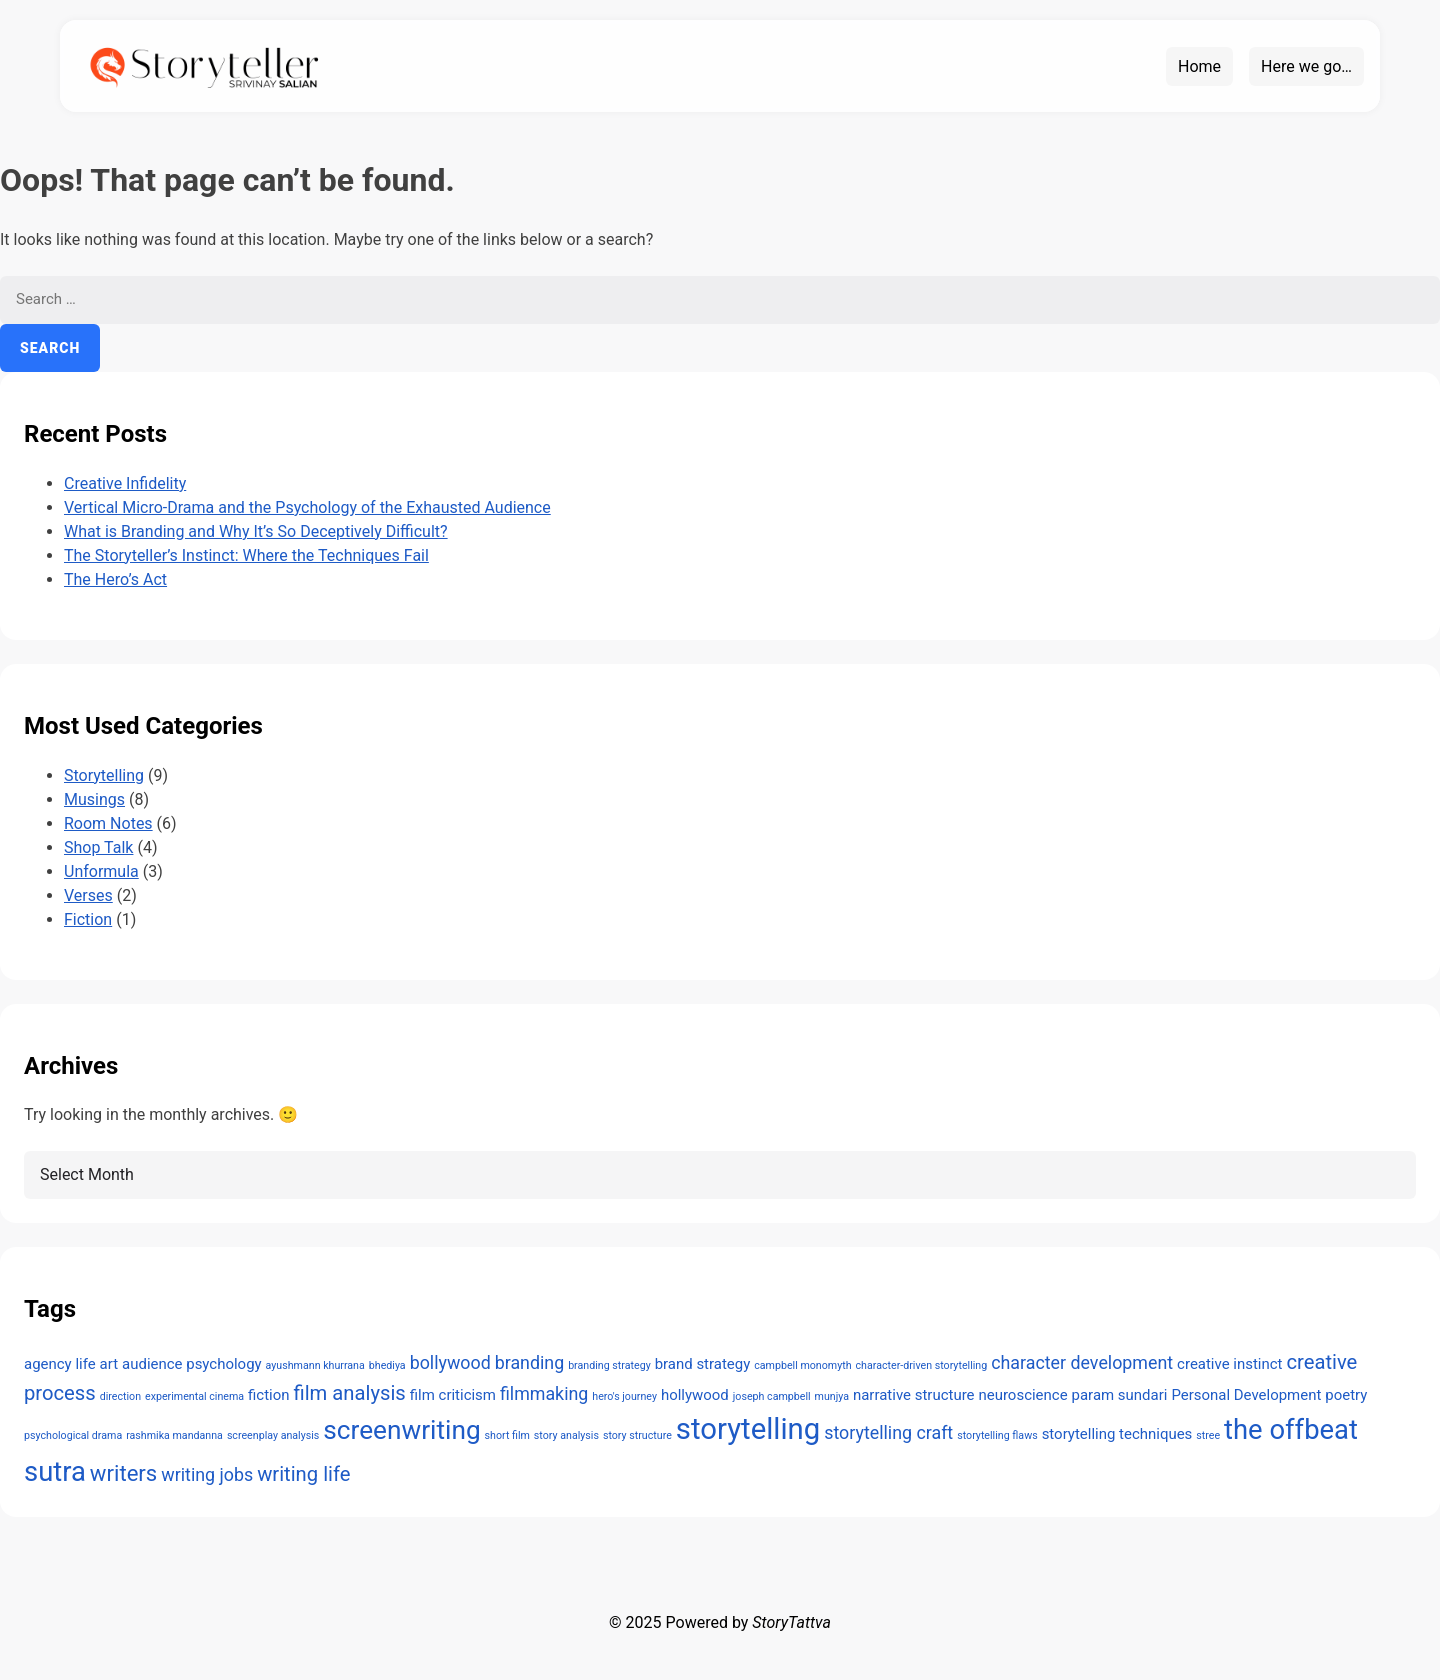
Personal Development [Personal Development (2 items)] (1246, 1395)
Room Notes (108, 823)
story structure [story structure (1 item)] (637, 1435)
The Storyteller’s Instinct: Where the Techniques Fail (246, 555)
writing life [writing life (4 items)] (303, 1474)
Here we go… (1306, 66)
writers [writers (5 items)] (123, 1473)
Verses (88, 895)
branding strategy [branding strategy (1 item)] (609, 1365)
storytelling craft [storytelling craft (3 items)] (888, 1432)
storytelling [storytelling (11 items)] (748, 1429)
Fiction (88, 919)
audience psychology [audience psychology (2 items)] (192, 1364)
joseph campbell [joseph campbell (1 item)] (772, 1396)
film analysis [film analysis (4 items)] (350, 1393)
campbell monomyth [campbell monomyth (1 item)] (802, 1365)
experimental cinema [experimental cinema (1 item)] (194, 1396)
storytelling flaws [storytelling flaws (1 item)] (997, 1435)
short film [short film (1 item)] (507, 1435)
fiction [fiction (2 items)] (268, 1395)
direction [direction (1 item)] (120, 1396)
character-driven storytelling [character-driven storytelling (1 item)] (922, 1365)
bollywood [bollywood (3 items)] (450, 1362)
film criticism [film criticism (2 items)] (453, 1395)
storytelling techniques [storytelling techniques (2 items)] (1117, 1434)
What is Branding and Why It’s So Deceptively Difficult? (256, 531)
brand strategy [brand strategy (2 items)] (703, 1364)
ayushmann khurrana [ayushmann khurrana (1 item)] (315, 1365)
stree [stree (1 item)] (1208, 1435)
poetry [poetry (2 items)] (1346, 1395)
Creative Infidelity (125, 483)
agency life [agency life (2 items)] (60, 1364)
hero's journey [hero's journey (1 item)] (624, 1396)
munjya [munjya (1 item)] (832, 1396)
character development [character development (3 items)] (1082, 1362)
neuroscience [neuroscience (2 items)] (1022, 1395)
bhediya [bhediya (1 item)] (387, 1365)
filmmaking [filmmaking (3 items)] (544, 1393)
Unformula (101, 871)
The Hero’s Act (115, 579)
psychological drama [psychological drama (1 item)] (73, 1435)
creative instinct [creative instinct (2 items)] (1229, 1364)
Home (1199, 66)
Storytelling (104, 775)
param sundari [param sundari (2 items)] (1120, 1395)
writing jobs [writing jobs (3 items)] (207, 1474)
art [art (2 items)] (109, 1364)
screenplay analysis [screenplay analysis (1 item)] (273, 1435)
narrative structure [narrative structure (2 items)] (914, 1395)
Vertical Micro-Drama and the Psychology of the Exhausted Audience (307, 507)
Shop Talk (98, 847)
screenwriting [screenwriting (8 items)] (401, 1430)
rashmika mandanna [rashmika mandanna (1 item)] (174, 1435)
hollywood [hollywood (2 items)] (695, 1395)
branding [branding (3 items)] (530, 1362)
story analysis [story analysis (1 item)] (566, 1435)
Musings (94, 799)
